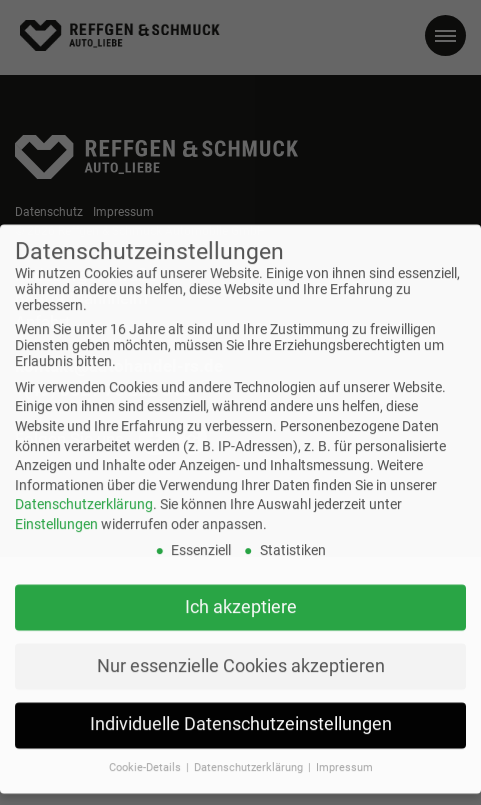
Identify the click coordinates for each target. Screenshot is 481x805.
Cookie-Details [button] (146, 757)
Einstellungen (56, 513)
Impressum (344, 757)
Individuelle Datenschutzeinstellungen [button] (241, 714)
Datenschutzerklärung (84, 494)
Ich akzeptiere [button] (241, 596)
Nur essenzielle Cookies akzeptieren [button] (241, 655)
